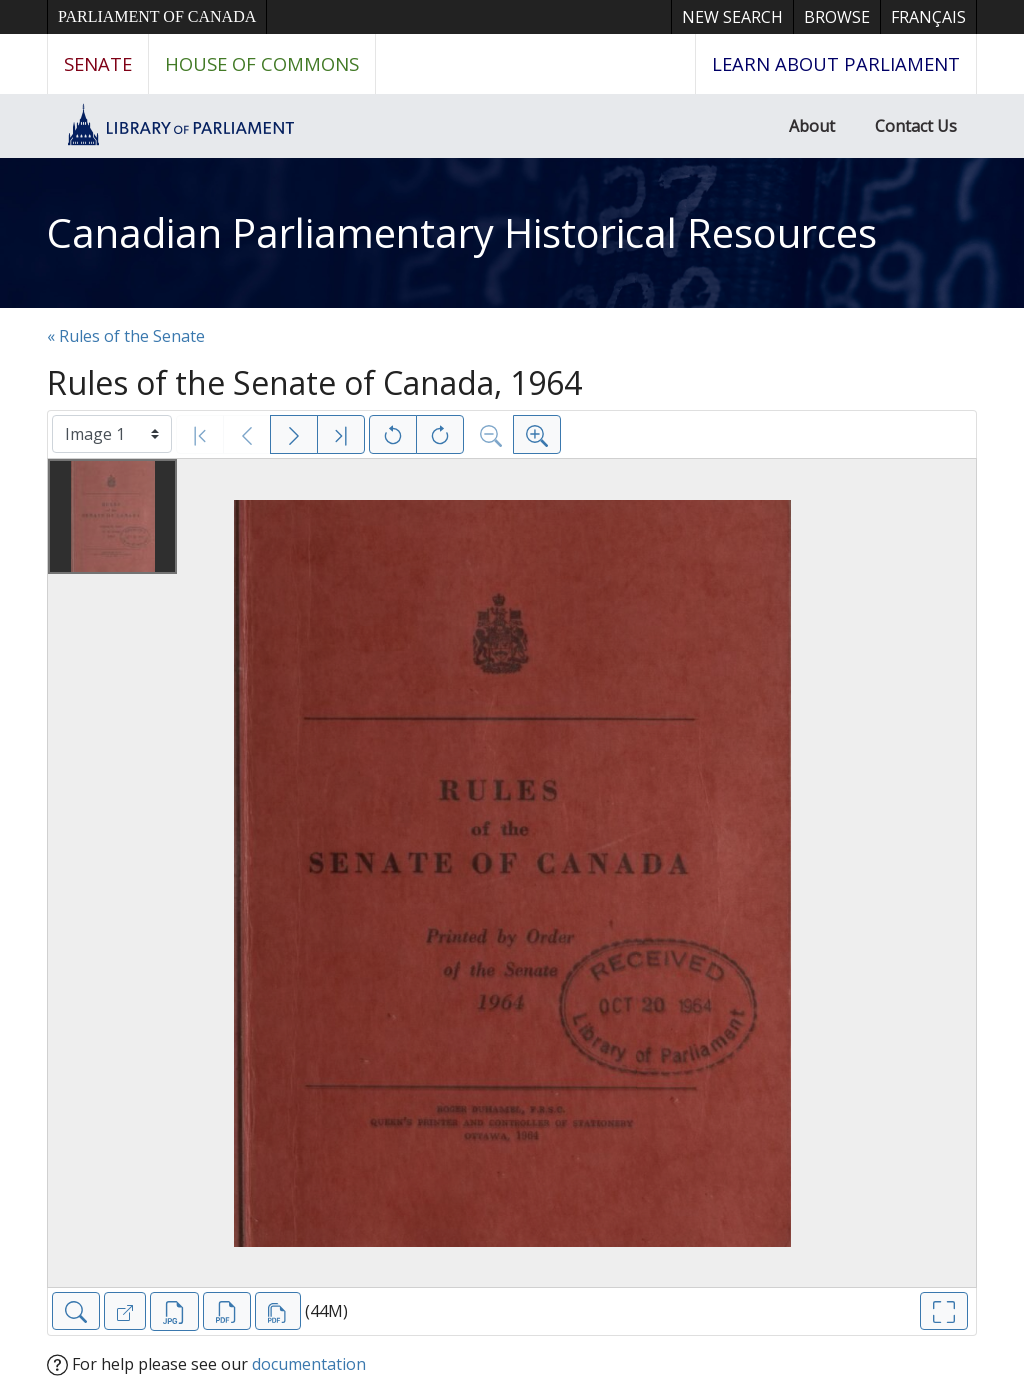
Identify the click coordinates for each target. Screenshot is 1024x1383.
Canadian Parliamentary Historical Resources (462, 232)
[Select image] (112, 434)
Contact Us (916, 126)
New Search (732, 17)
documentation (309, 1364)
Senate (98, 63)
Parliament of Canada (157, 16)
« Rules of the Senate (126, 336)
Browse (837, 17)
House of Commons (262, 63)
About (812, 126)
